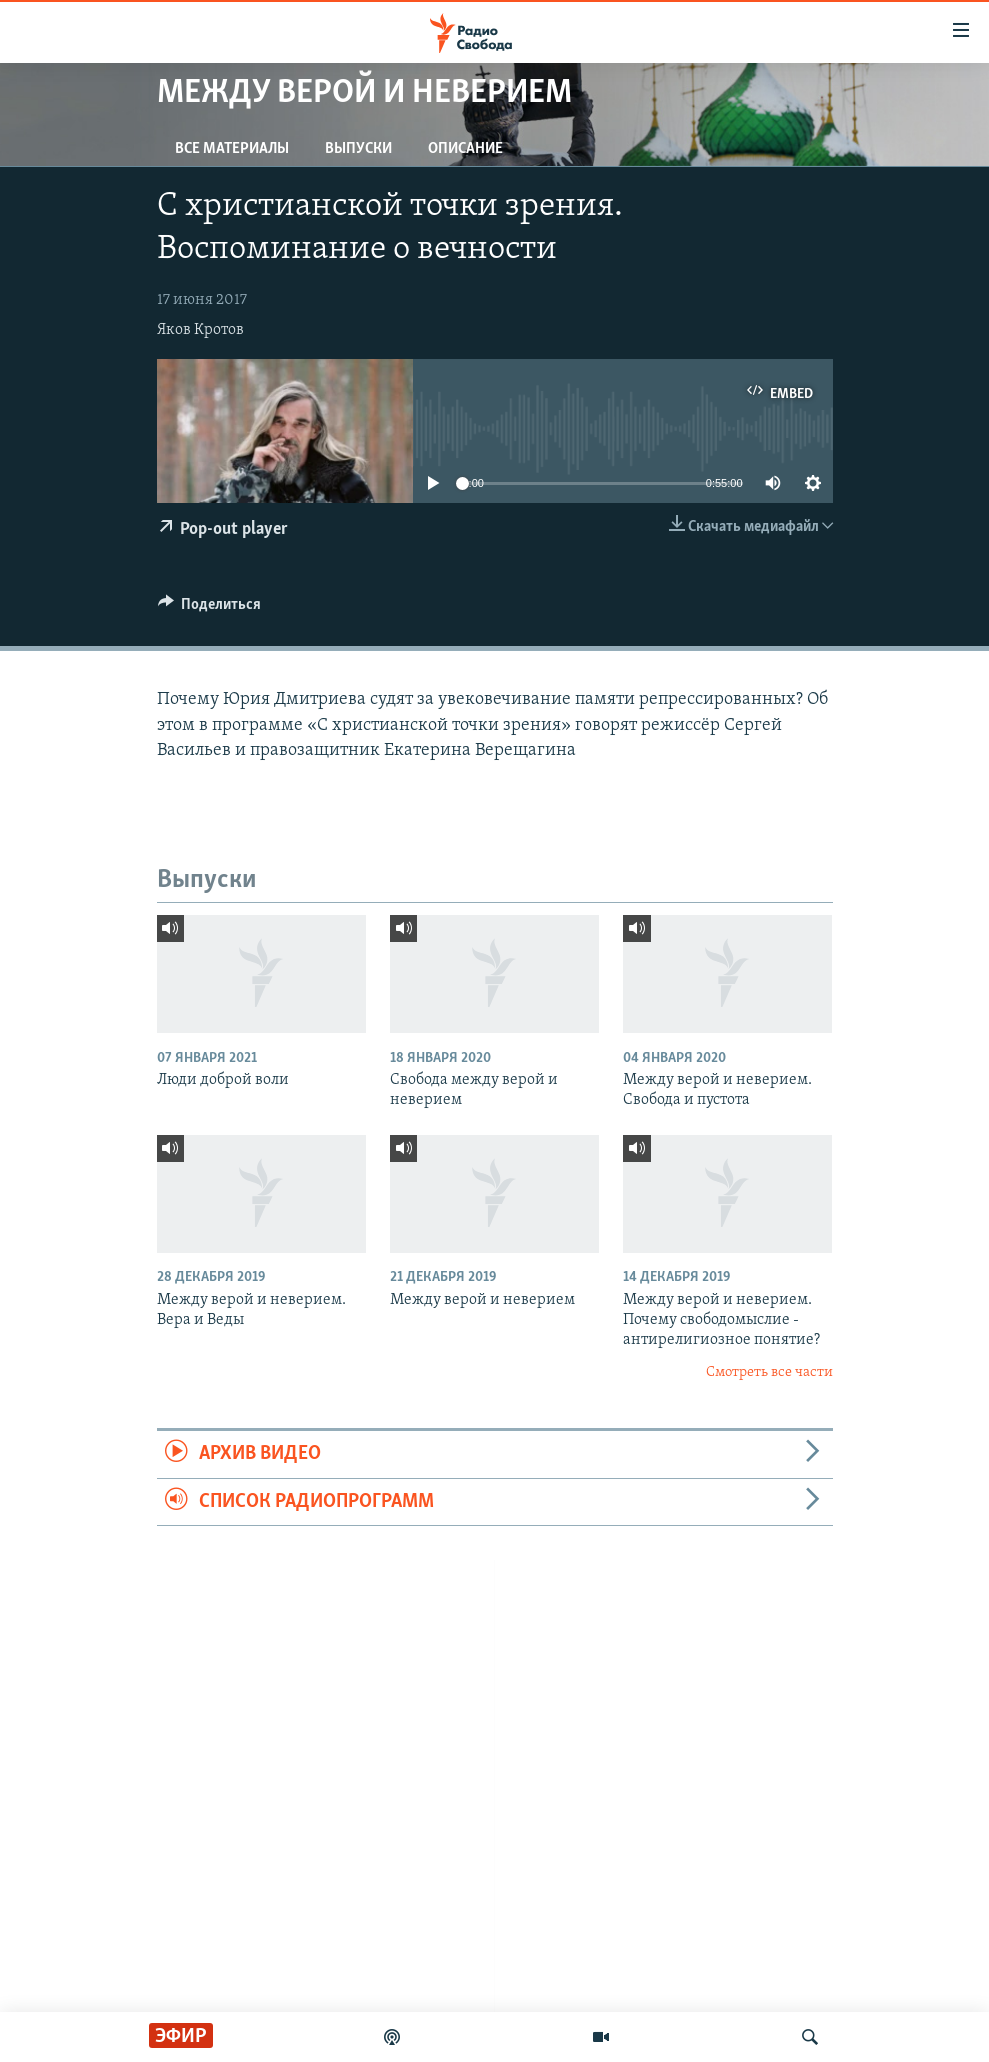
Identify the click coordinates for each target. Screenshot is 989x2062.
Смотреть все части (769, 1372)
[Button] (210, 609)
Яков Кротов (200, 330)
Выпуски (358, 149)
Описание (465, 149)
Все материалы (232, 149)
